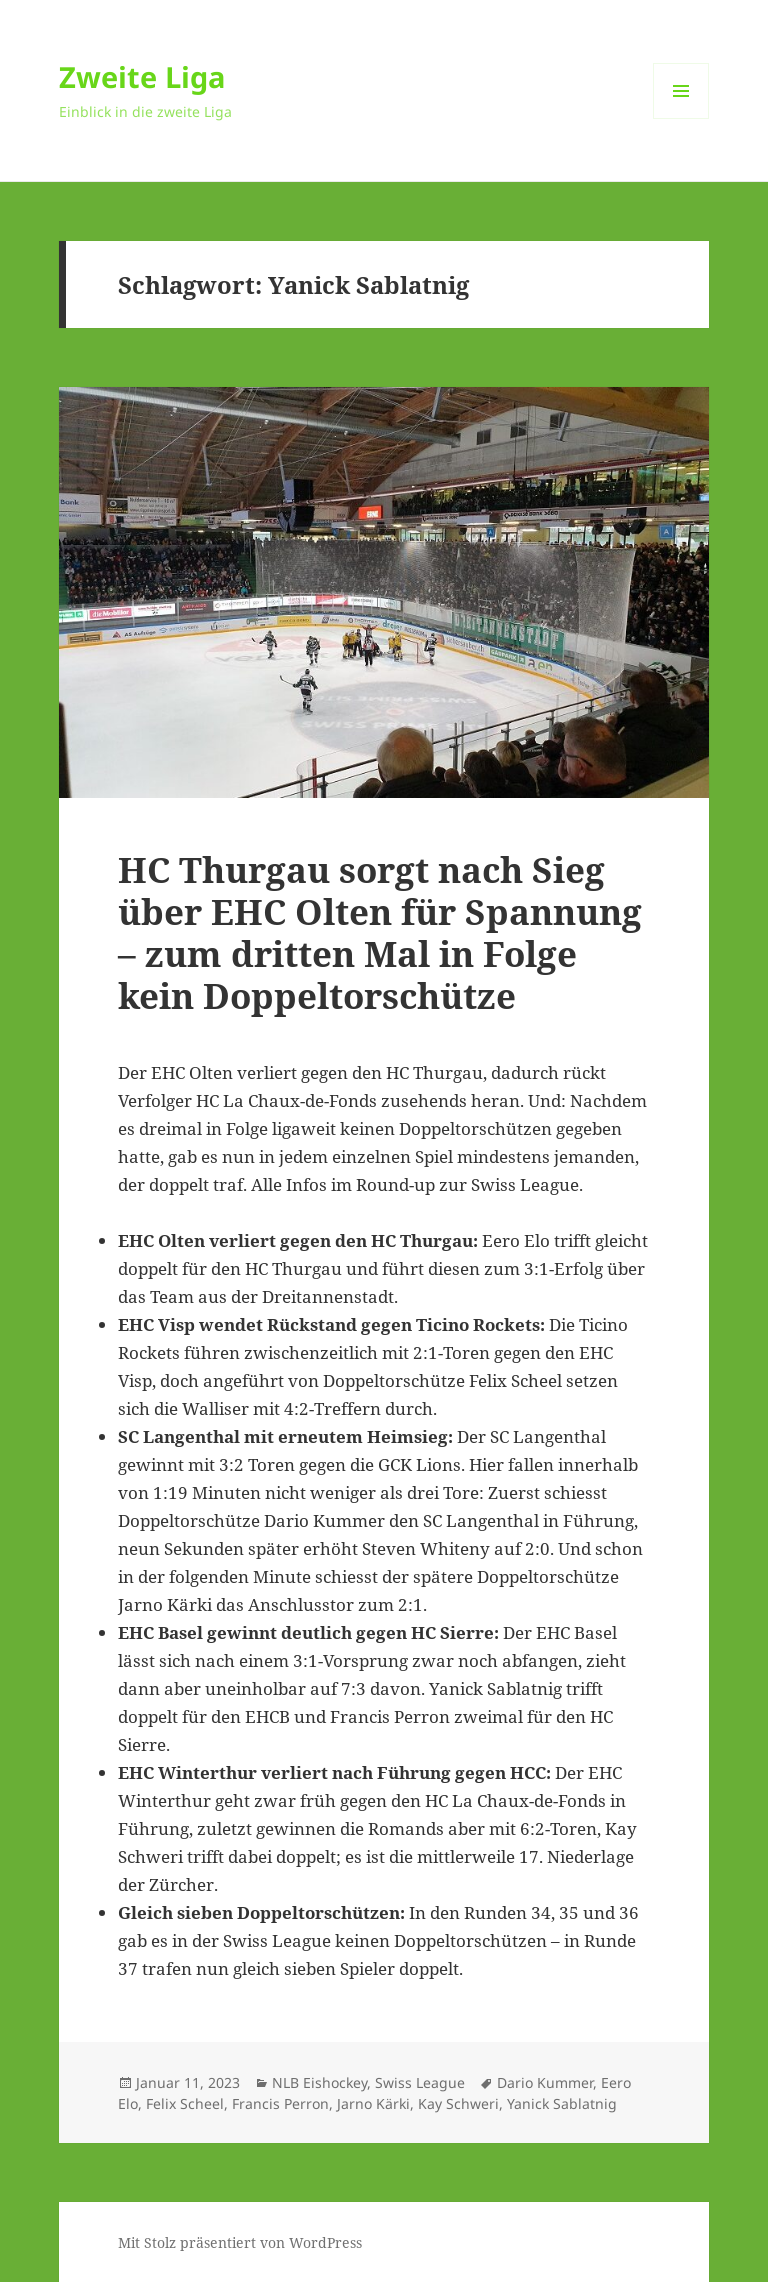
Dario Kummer (545, 2082)
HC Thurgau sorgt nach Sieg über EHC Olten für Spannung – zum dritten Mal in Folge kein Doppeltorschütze (380, 932)
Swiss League (420, 2082)
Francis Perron (280, 2103)
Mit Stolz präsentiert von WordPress (240, 2242)
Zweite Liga (142, 76)
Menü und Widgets (681, 118)
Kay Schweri (458, 2103)
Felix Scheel (185, 2103)
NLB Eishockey (319, 2082)
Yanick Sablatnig (562, 2103)
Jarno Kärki (373, 2103)
